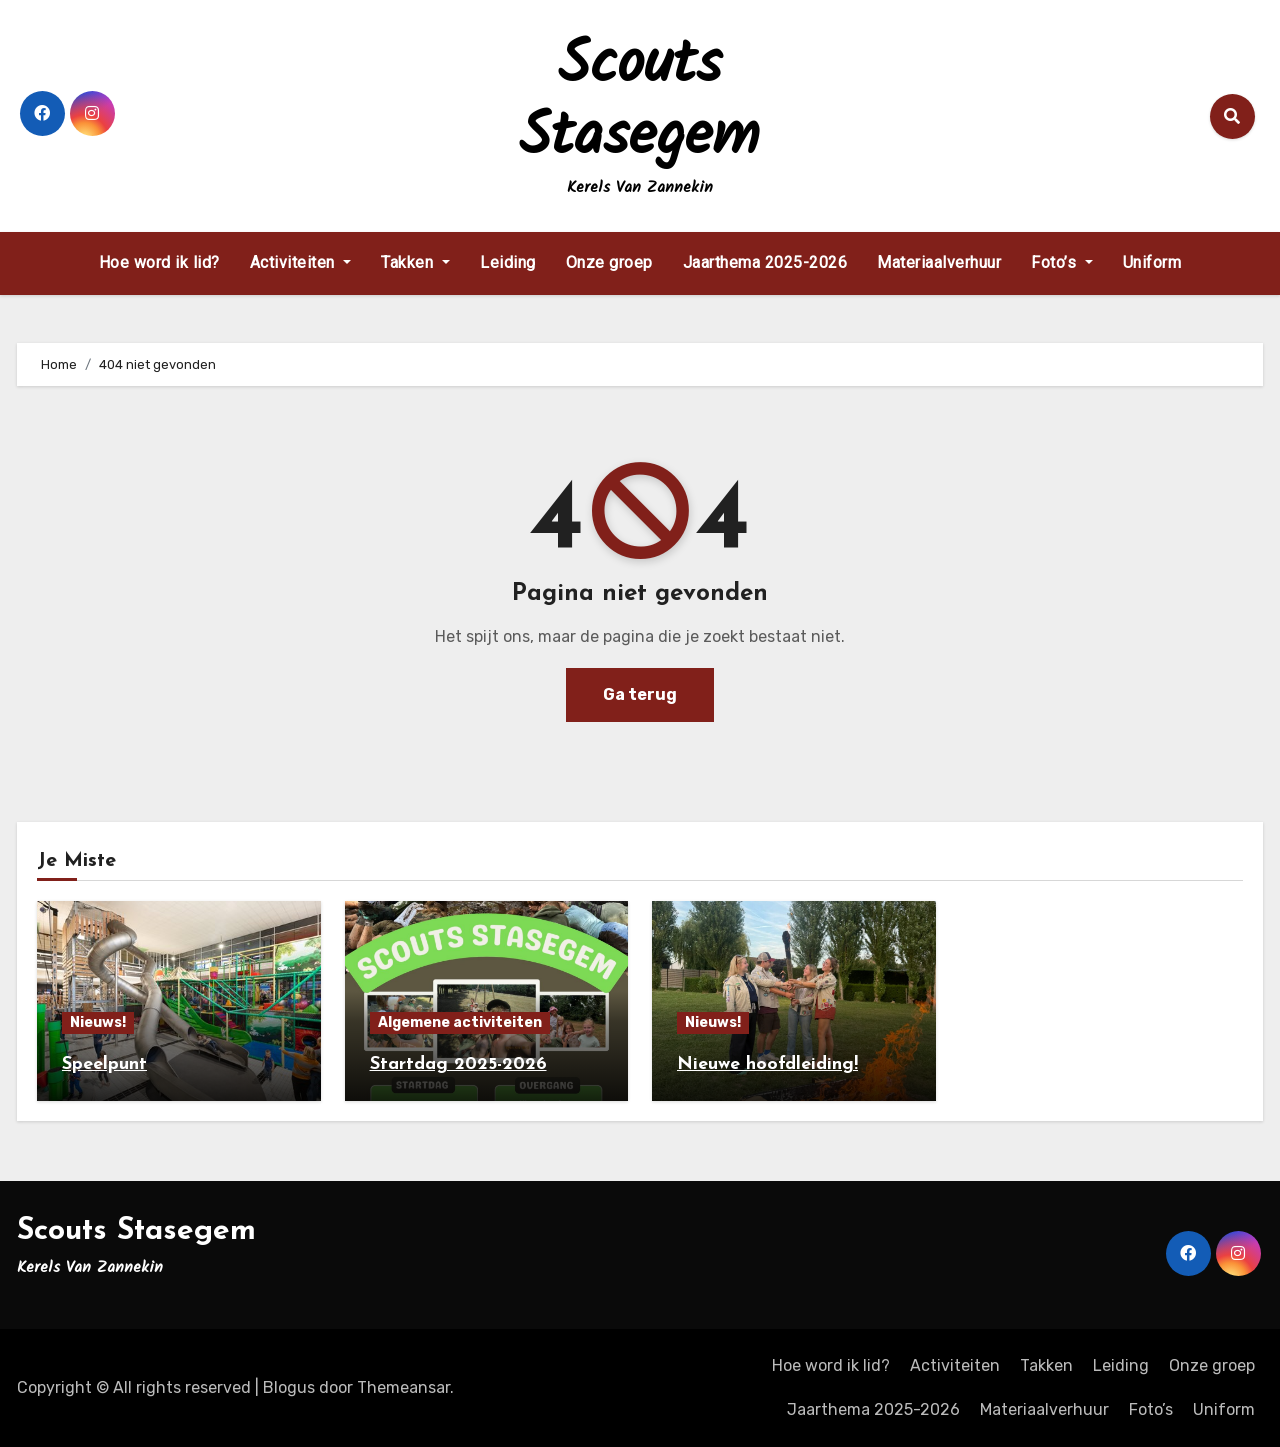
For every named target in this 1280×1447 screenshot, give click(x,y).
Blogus (289, 1387)
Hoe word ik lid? (159, 262)
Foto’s (1062, 262)
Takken (415, 262)
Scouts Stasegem (639, 102)
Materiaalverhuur (939, 262)
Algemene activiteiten (460, 1022)
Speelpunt (104, 1064)
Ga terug (640, 694)
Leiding (508, 262)
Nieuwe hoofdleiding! (767, 1064)
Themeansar (403, 1387)
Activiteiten (301, 262)
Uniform (1152, 262)
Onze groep (609, 262)
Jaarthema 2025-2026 (765, 262)
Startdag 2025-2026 (458, 1064)
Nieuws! (98, 1022)
